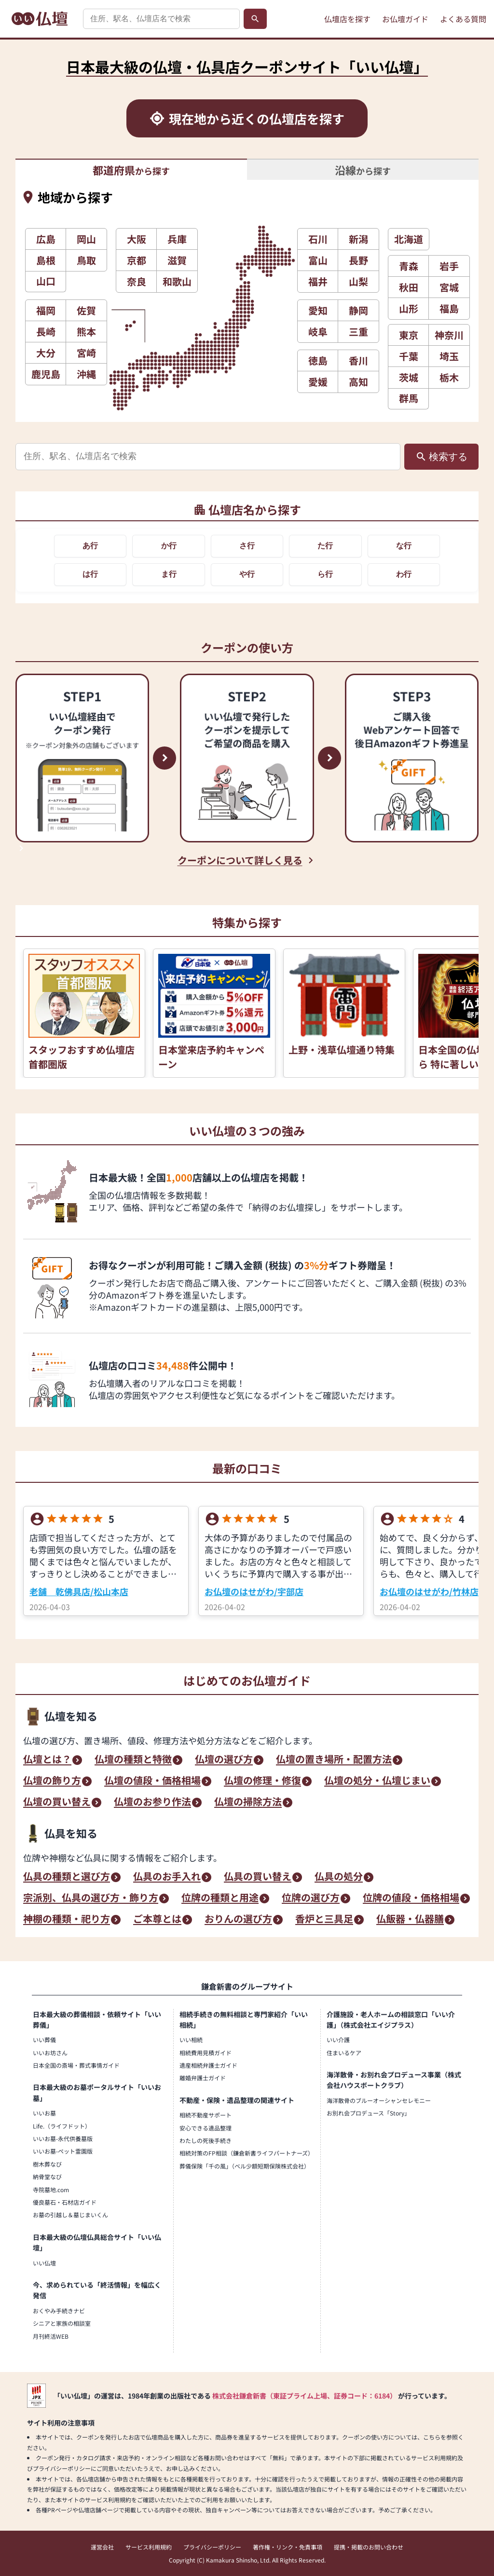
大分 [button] (45, 353)
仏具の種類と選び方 (66, 1877)
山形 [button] (408, 308)
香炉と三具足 (324, 1919)
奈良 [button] (136, 281)
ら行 (325, 574)
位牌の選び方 (311, 1898)
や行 (247, 574)
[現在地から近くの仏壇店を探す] (247, 118)
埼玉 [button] (449, 356)
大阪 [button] (136, 239)
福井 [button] (318, 281)
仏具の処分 (339, 1877)
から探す (131, 169)
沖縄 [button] (86, 374)
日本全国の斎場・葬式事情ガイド (76, 2065)
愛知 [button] (318, 310)
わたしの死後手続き (205, 2140)
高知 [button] (358, 382)
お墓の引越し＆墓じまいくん (70, 2214)
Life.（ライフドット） (62, 2126)
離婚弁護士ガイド (202, 2078)
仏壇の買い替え (57, 1802)
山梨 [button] (358, 281)
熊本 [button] (86, 332)
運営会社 (102, 2547)
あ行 (90, 546)
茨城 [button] (408, 377)
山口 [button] (45, 281)
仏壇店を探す (347, 19)
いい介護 (338, 2039)
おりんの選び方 (238, 1919)
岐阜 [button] (318, 332)
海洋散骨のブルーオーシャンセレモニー (379, 2100)
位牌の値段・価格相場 (411, 1898)
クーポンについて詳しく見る (240, 860)
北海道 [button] (408, 239)
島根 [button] (45, 260)
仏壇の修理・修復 (262, 1781)
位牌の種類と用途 (220, 1898)
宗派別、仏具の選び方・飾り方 (90, 1898)
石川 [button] (318, 239)
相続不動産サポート (205, 2115)
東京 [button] (408, 335)
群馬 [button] (408, 398)
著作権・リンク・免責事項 (287, 2547)
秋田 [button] (408, 287)
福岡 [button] (45, 310)
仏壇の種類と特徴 (133, 1760)
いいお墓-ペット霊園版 (63, 2151)
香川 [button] (358, 360)
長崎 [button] (45, 332)
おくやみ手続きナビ (59, 2310)
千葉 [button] (408, 356)
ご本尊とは (157, 1919)
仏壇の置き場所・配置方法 (334, 1760)
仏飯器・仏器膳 (410, 1919)
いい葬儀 (44, 2039)
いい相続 (191, 2039)
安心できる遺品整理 (205, 2128)
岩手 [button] (449, 266)
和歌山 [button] (177, 281)
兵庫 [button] (177, 239)
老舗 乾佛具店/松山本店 (78, 1591)
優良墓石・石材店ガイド (64, 2202)
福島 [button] (449, 308)
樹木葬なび (47, 2164)
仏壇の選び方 (224, 1760)
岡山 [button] (86, 239)
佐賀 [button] (86, 310)
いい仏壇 (44, 2263)
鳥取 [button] (86, 260)
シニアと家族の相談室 (62, 2323)
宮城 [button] (449, 287)
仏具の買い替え (257, 1877)
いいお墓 (44, 2113)
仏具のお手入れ (167, 1877)
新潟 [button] (358, 239)
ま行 (169, 574)
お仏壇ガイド (405, 19)
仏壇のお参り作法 (152, 1802)
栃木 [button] (449, 377)
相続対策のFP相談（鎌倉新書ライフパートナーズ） (246, 2153)
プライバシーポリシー (212, 2547)
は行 (90, 574)
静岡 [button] (358, 310)
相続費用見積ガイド (205, 2052)
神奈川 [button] (449, 335)
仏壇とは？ (47, 1760)
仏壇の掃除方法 (248, 1802)
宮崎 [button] (86, 353)
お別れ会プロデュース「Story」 (368, 2113)
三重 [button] (358, 332)
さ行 (247, 546)
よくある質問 (463, 19)
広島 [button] (45, 239)
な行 (404, 546)
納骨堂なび (47, 2176)
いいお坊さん (50, 2052)
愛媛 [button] (318, 382)
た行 (325, 546)
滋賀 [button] (177, 260)
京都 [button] (136, 260)
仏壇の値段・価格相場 (152, 1781)
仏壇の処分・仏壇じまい (377, 1781)
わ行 (404, 574)
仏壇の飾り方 (52, 1781)
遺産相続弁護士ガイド (208, 2065)
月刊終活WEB (51, 2336)
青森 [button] (408, 266)
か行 (169, 546)
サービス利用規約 (148, 2547)
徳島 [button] (318, 360)
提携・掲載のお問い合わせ (368, 2547)
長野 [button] (358, 260)
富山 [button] (318, 260)
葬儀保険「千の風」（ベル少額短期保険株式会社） (244, 2166)
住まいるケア (344, 2052)
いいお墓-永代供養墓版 (63, 2138)
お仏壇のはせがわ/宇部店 (254, 1591)
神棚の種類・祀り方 (66, 1919)
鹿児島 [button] (45, 374)
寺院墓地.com (51, 2189)
